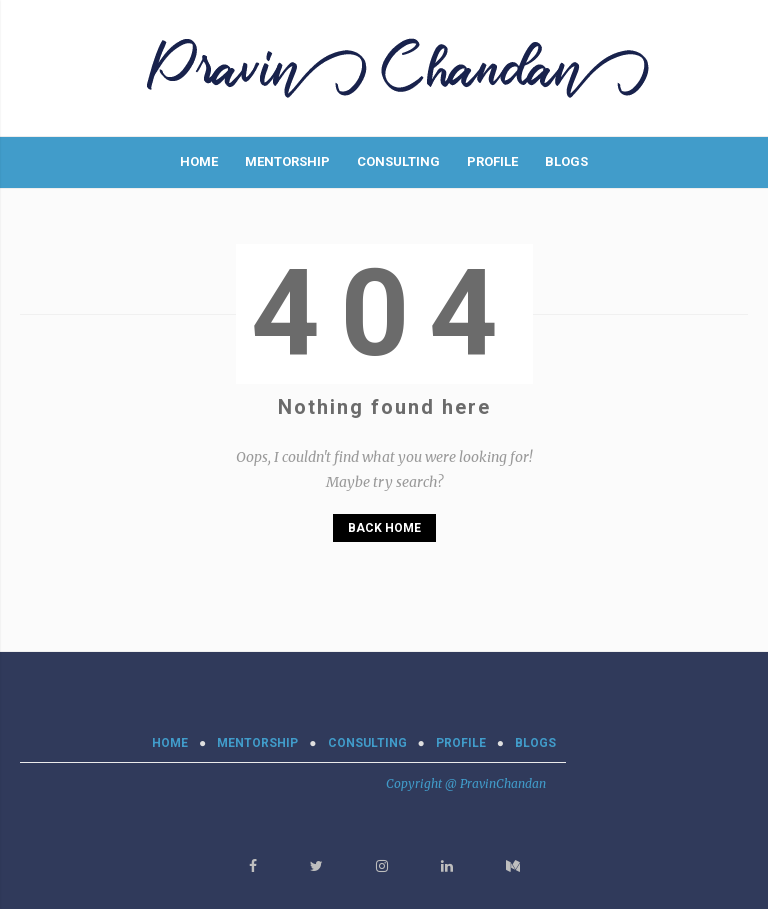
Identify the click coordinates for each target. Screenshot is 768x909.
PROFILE (492, 161)
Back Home (384, 528)
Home (199, 161)
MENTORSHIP (287, 161)
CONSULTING (398, 161)
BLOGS (566, 161)
